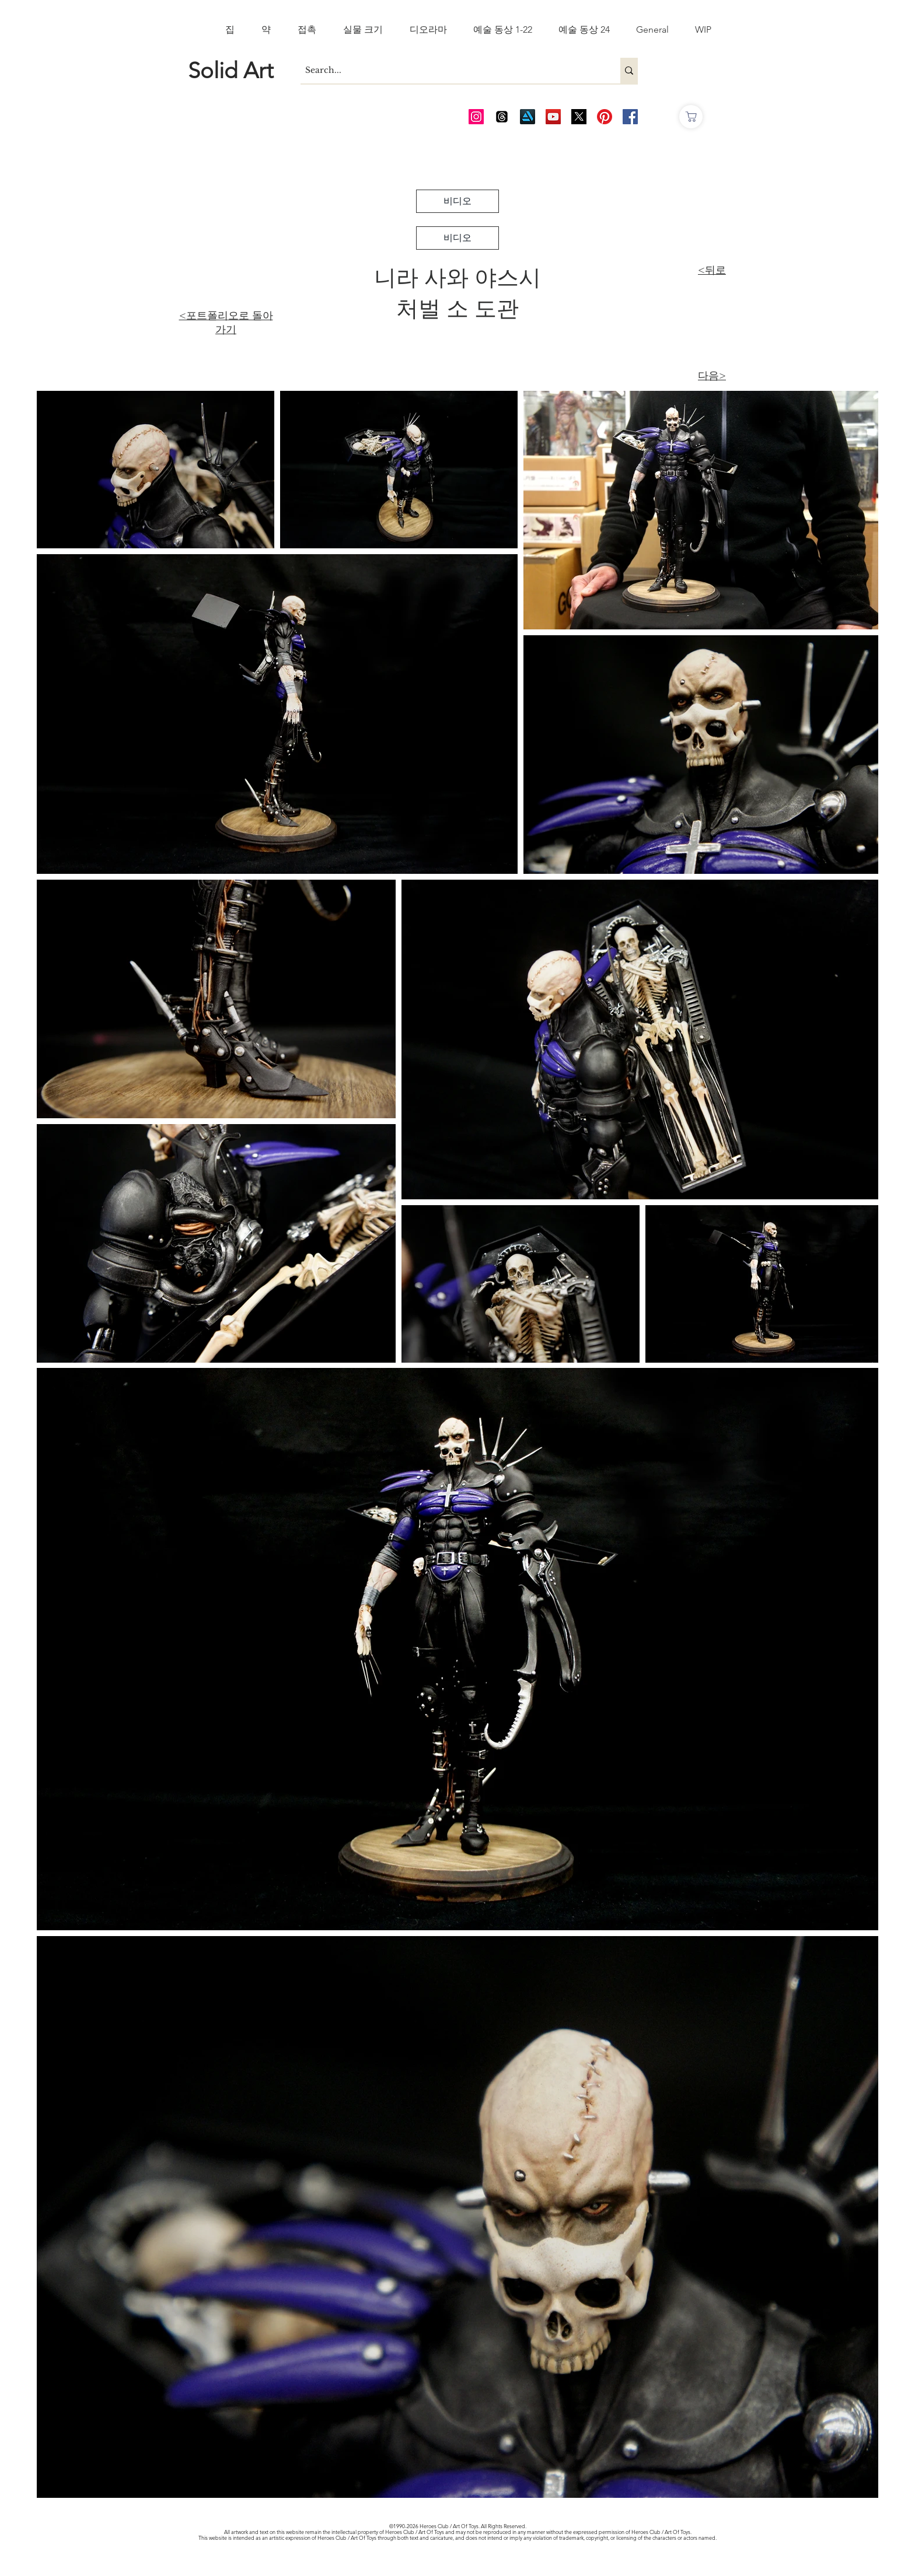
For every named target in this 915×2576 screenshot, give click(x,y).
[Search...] (450, 70)
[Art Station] (527, 116)
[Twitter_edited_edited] (578, 116)
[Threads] (501, 116)
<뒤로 (712, 270)
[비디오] (457, 201)
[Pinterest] (604, 116)
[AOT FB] (630, 116)
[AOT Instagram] (476, 116)
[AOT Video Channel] (553, 116)
